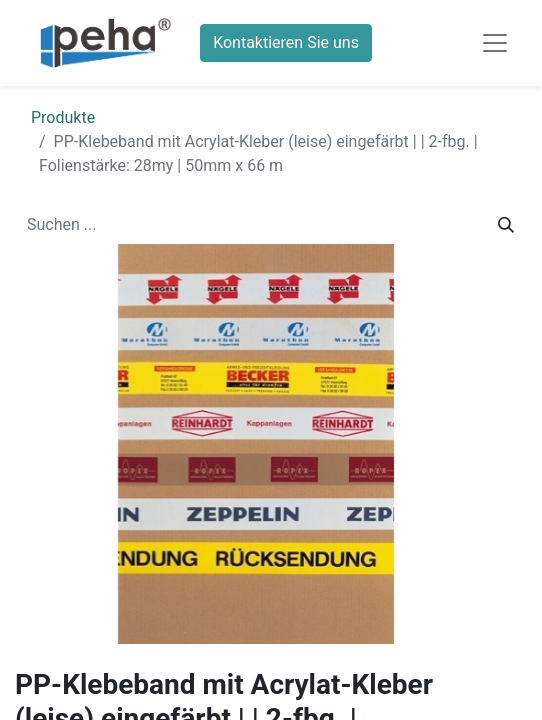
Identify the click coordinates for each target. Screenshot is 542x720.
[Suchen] (506, 225)
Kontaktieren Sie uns (286, 42)
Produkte (63, 117)
